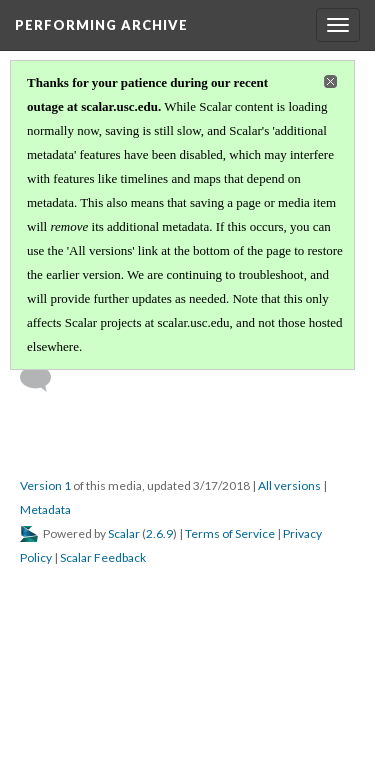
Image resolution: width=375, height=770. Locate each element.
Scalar (124, 533)
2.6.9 (159, 533)
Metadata (45, 509)
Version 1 (45, 485)
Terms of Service (230, 533)
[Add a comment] (44, 379)
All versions (289, 485)
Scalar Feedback (103, 557)
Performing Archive (101, 25)
